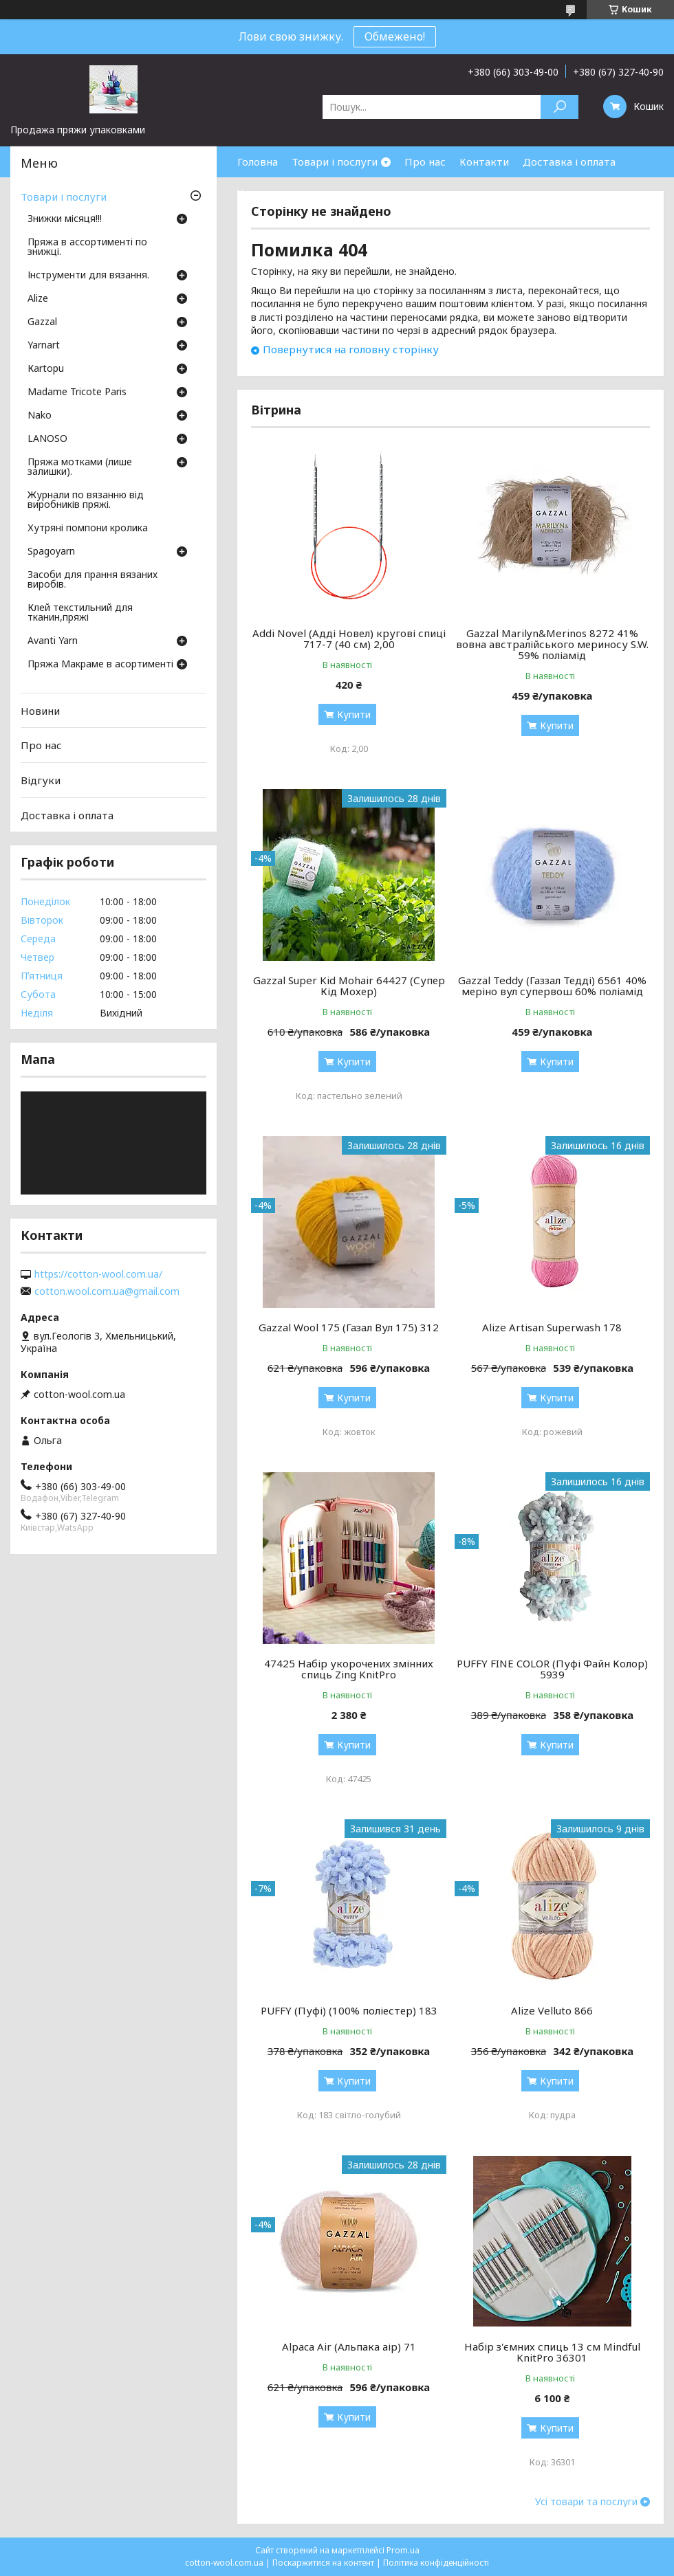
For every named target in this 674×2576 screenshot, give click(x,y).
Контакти (484, 161)
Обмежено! (395, 36)
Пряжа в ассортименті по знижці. (87, 247)
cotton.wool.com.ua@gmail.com (107, 1291)
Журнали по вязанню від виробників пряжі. (86, 500)
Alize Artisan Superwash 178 (552, 1327)
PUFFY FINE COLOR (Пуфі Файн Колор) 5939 (552, 1669)
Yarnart (44, 345)
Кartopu (46, 369)
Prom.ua (403, 2550)
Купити (354, 714)
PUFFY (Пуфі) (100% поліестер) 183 (349, 2010)
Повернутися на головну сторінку (351, 349)
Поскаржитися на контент (323, 2562)
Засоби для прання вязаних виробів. (92, 580)
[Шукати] (559, 107)
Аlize (38, 298)
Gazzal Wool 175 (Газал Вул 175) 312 (349, 1327)
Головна (257, 161)
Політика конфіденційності (436, 2562)
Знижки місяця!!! (65, 219)
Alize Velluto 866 (552, 2010)
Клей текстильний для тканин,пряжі (80, 613)
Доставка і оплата (569, 161)
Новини (40, 711)
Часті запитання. (279, 192)
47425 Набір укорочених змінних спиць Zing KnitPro (348, 1669)
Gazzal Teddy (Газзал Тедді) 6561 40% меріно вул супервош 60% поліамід (552, 986)
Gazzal (42, 322)
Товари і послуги (335, 161)
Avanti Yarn (53, 641)
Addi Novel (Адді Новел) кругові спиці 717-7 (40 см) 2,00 (349, 638)
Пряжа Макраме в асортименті (100, 664)
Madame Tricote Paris (77, 392)
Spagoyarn (51, 551)
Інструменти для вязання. (88, 275)
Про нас (425, 161)
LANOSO (47, 439)
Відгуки (41, 780)
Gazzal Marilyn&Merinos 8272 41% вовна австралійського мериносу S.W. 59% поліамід (552, 644)
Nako (40, 415)
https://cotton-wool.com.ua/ (98, 1274)
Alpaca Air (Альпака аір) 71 (349, 2346)
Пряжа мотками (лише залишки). (80, 467)
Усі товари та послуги (586, 2502)
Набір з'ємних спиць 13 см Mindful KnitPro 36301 (552, 2352)
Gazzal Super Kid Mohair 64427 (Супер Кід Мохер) (349, 986)
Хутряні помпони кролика (88, 528)
